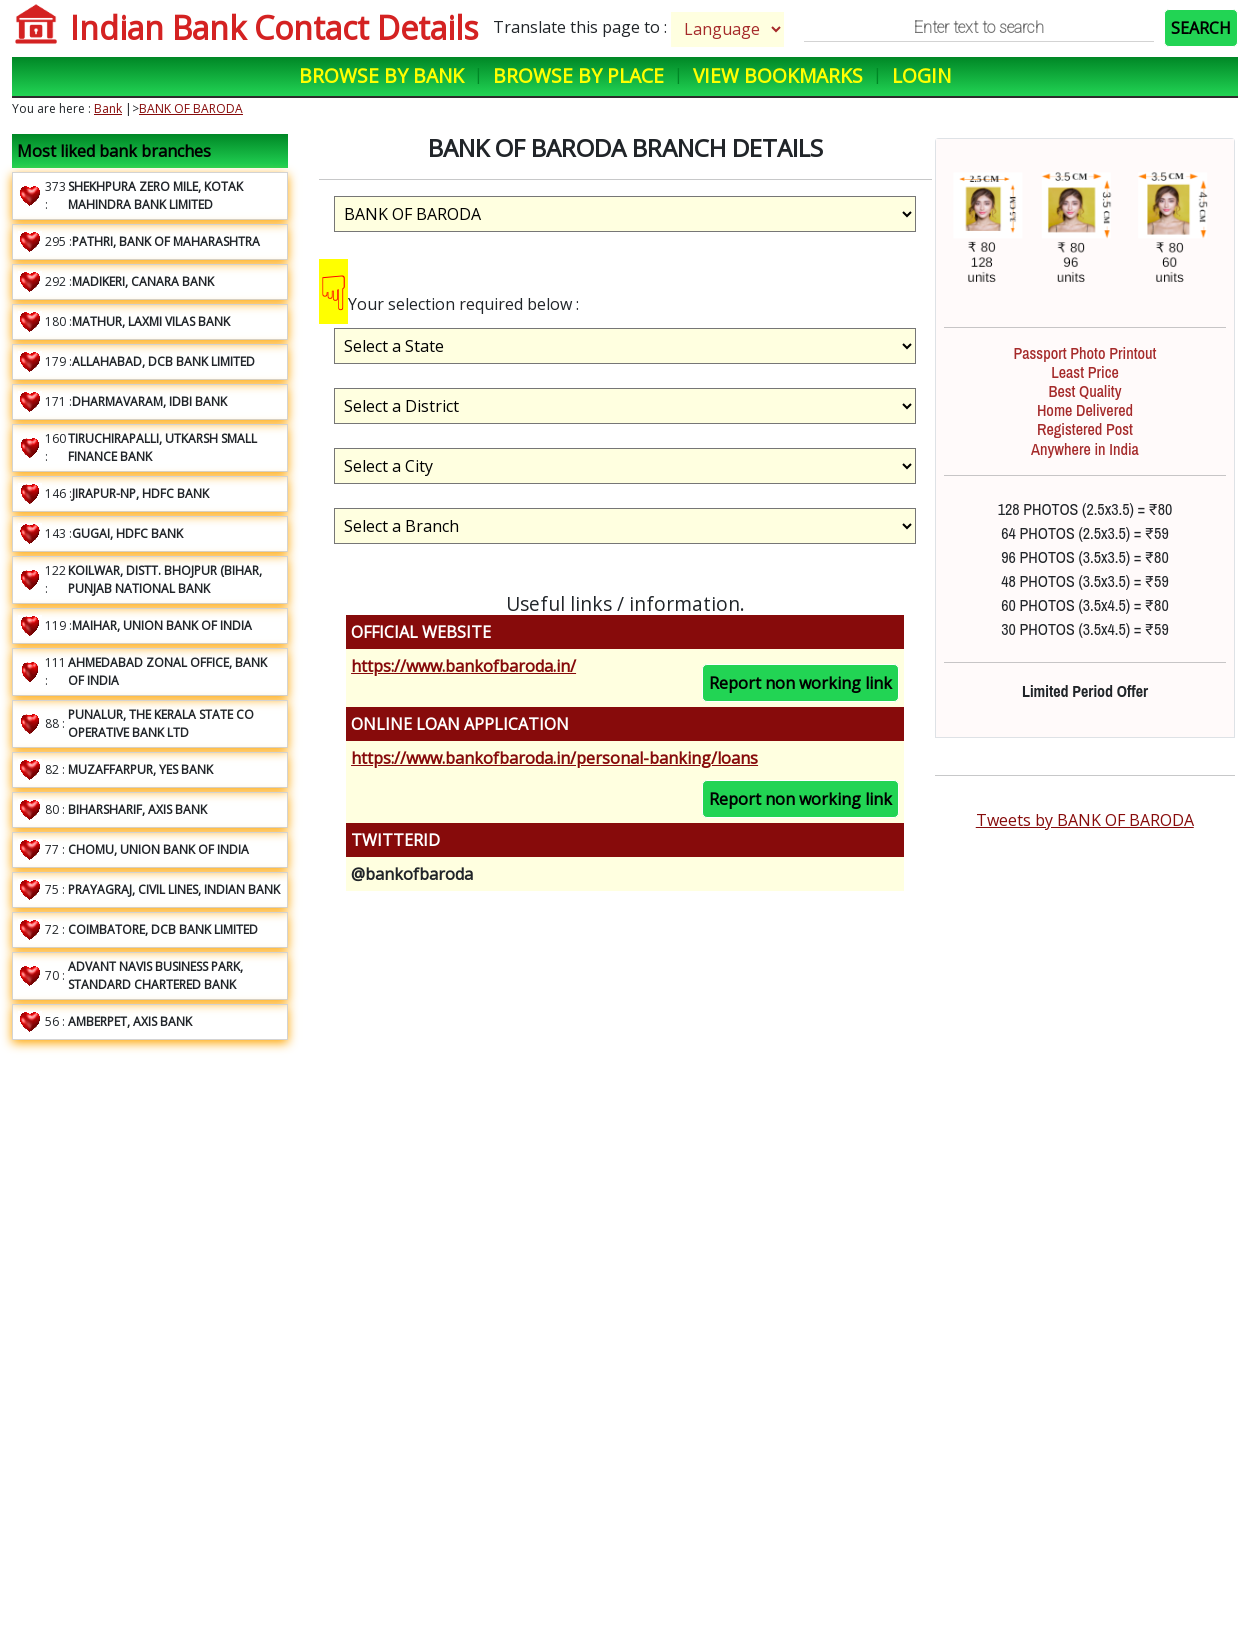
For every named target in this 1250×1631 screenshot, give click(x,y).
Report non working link (800, 683)
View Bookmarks (778, 75)
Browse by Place (578, 75)
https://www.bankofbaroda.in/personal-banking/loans (554, 758)
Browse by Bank (381, 75)
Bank (108, 108)
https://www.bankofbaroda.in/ (463, 666)
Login (921, 75)
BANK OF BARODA (191, 108)
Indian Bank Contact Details (274, 27)
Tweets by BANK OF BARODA (1085, 820)
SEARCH (1201, 28)
